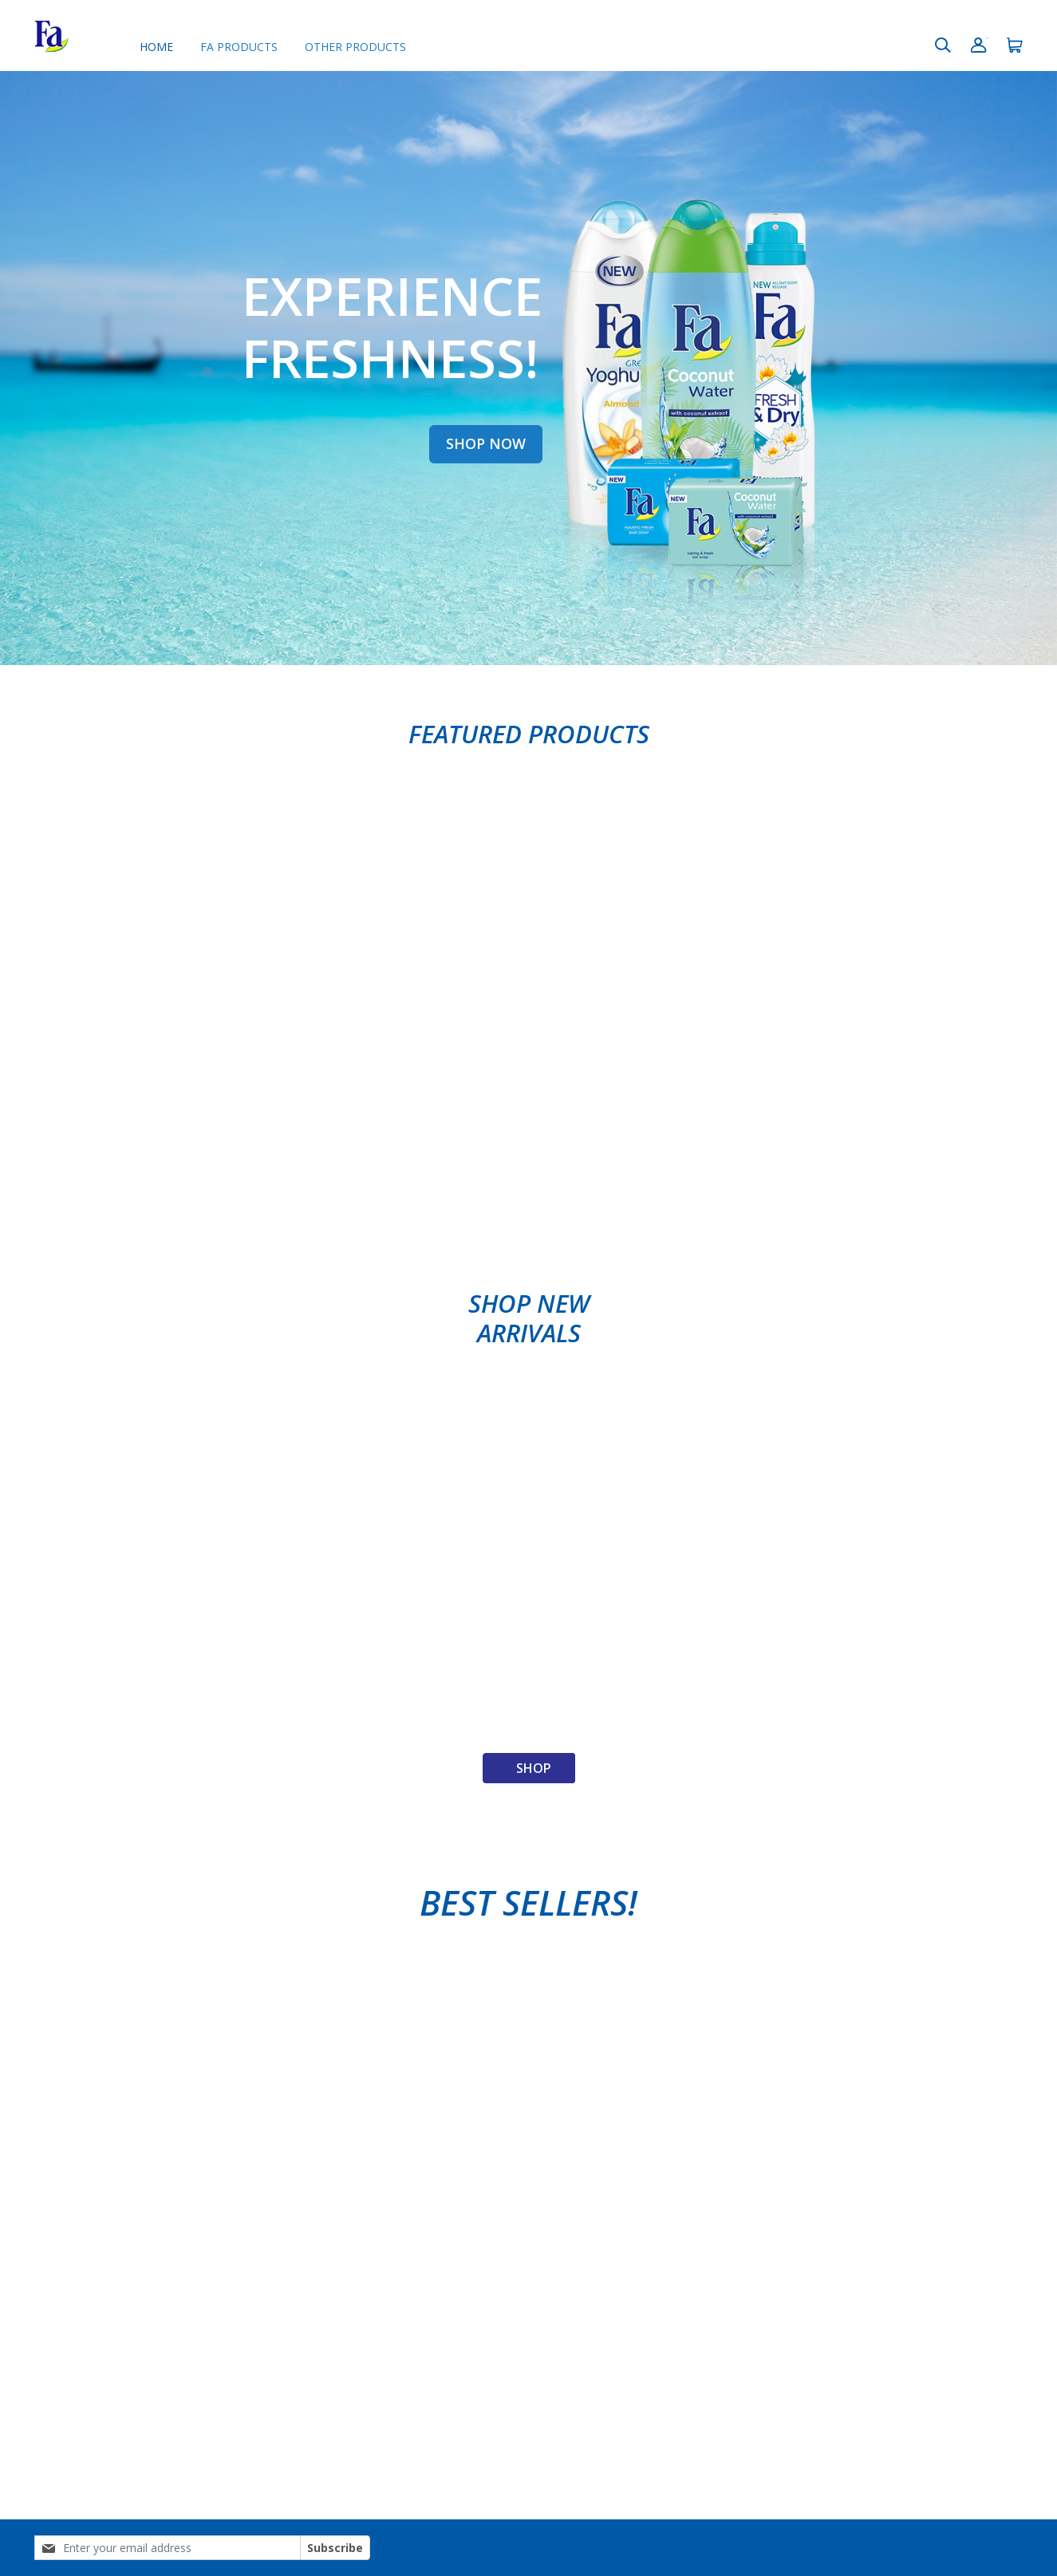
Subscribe (335, 2547)
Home (156, 46)
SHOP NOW (486, 443)
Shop (533, 1768)
